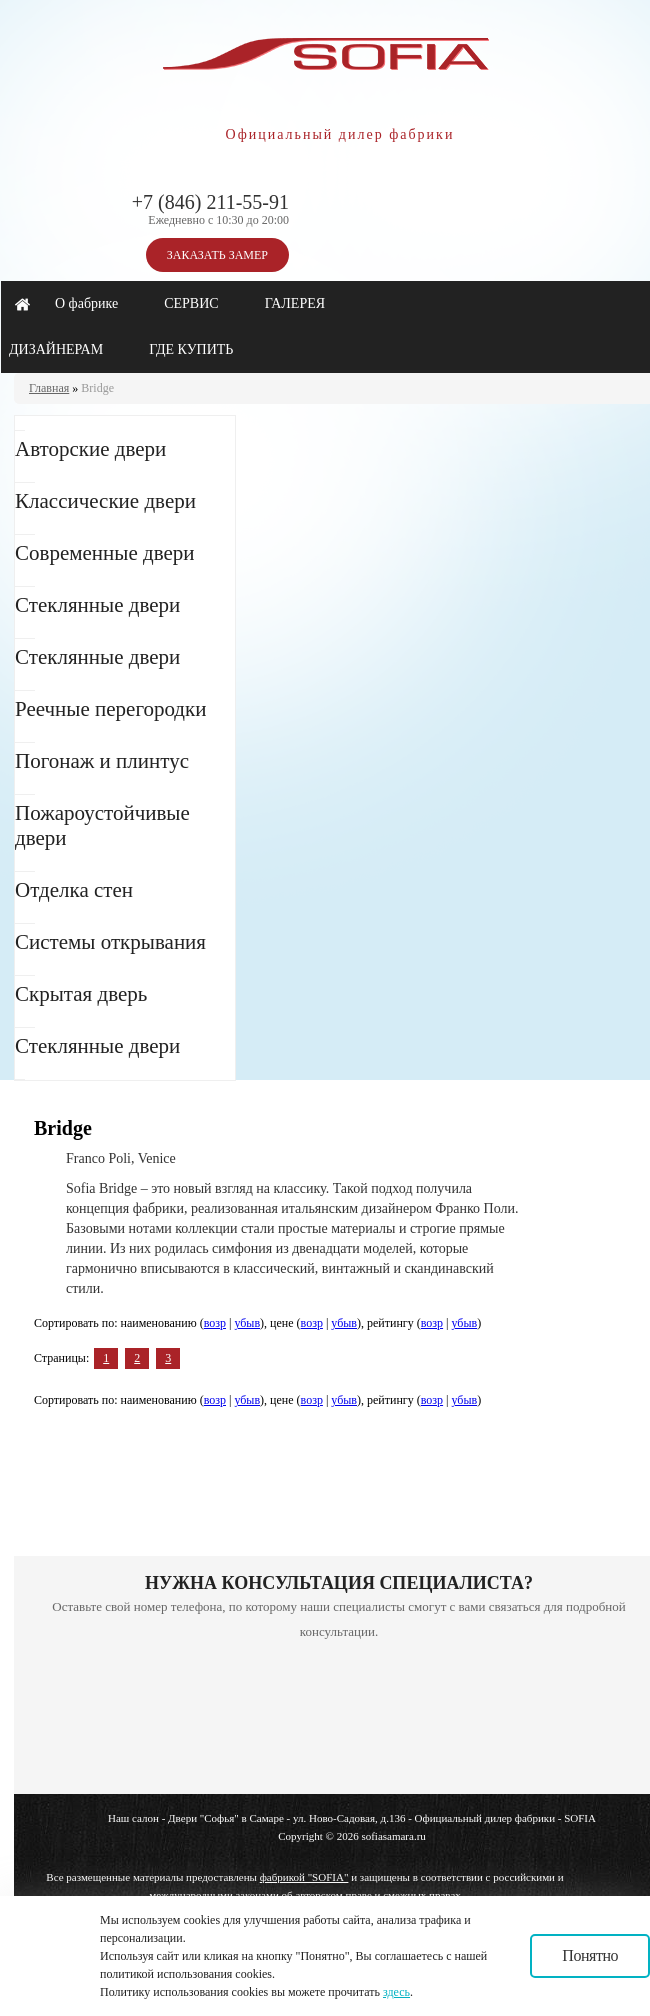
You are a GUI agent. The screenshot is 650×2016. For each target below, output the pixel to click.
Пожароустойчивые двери (102, 825)
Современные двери (105, 553)
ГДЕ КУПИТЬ (191, 349)
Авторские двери (90, 449)
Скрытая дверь (81, 994)
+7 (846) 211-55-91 (210, 202)
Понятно (590, 1955)
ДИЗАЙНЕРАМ (56, 349)
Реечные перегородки (111, 709)
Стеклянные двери (97, 605)
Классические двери (105, 501)
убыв (247, 1323)
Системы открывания (110, 942)
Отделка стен (74, 890)
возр (215, 1323)
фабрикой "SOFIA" (304, 1877)
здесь (396, 1992)
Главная (49, 388)
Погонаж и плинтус (102, 761)
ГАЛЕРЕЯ (295, 303)
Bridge (97, 388)
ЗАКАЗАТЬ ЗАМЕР (217, 255)
